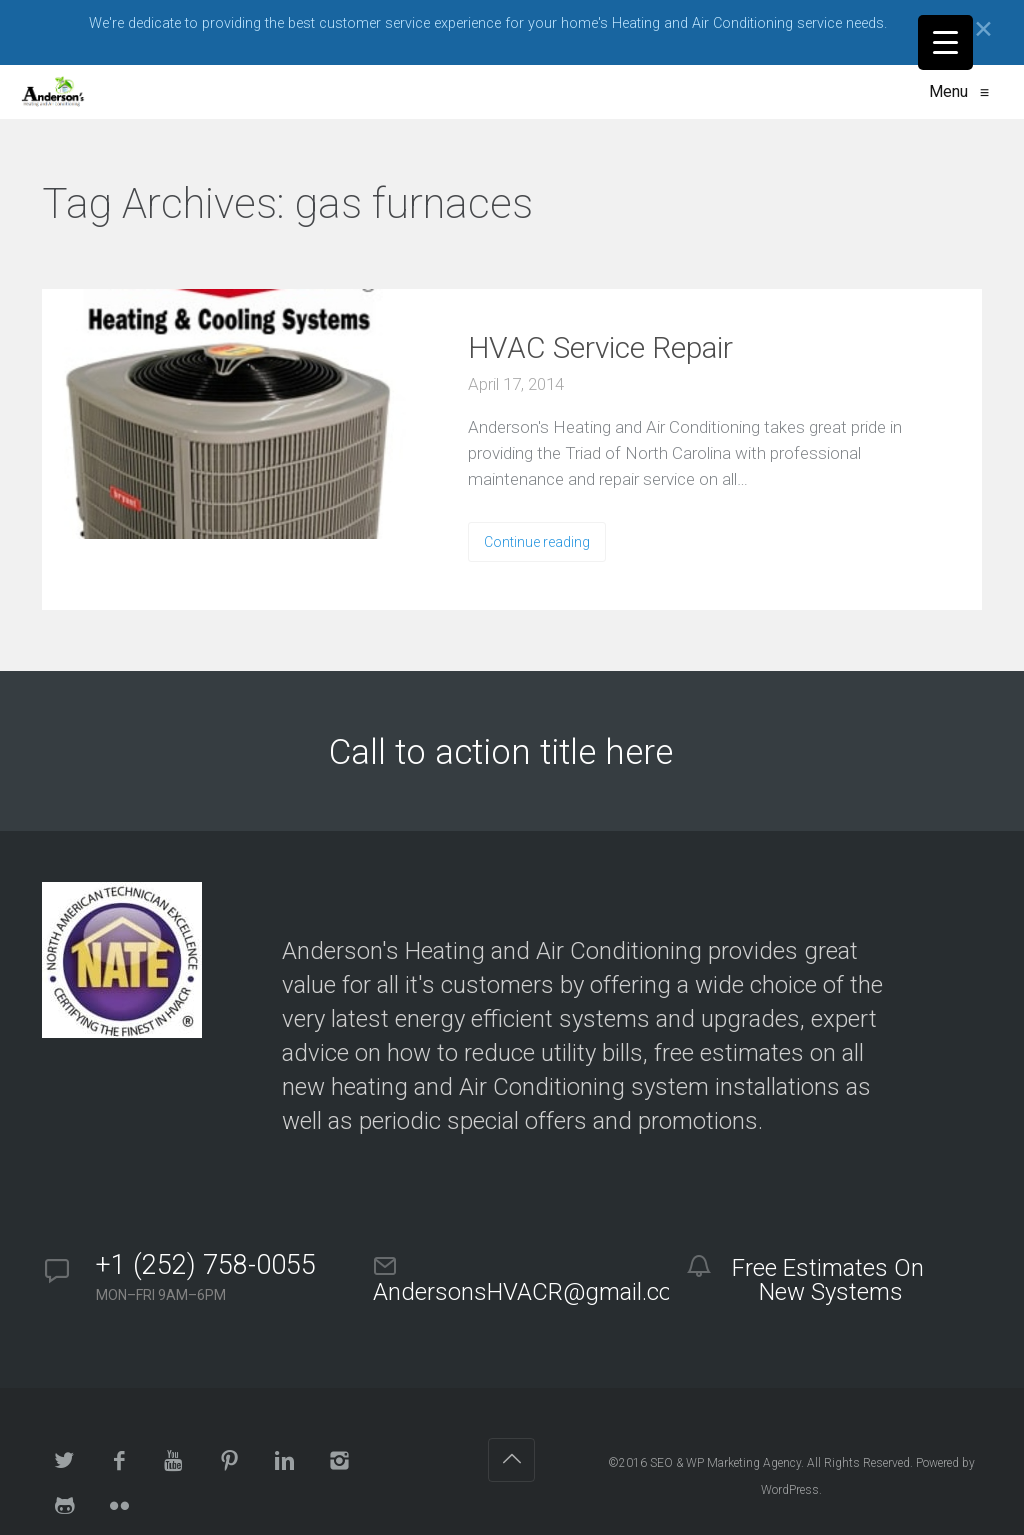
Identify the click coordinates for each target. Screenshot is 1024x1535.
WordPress (790, 1490)
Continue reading (537, 542)
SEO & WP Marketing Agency (725, 1463)
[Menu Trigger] (945, 42)
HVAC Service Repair (600, 347)
